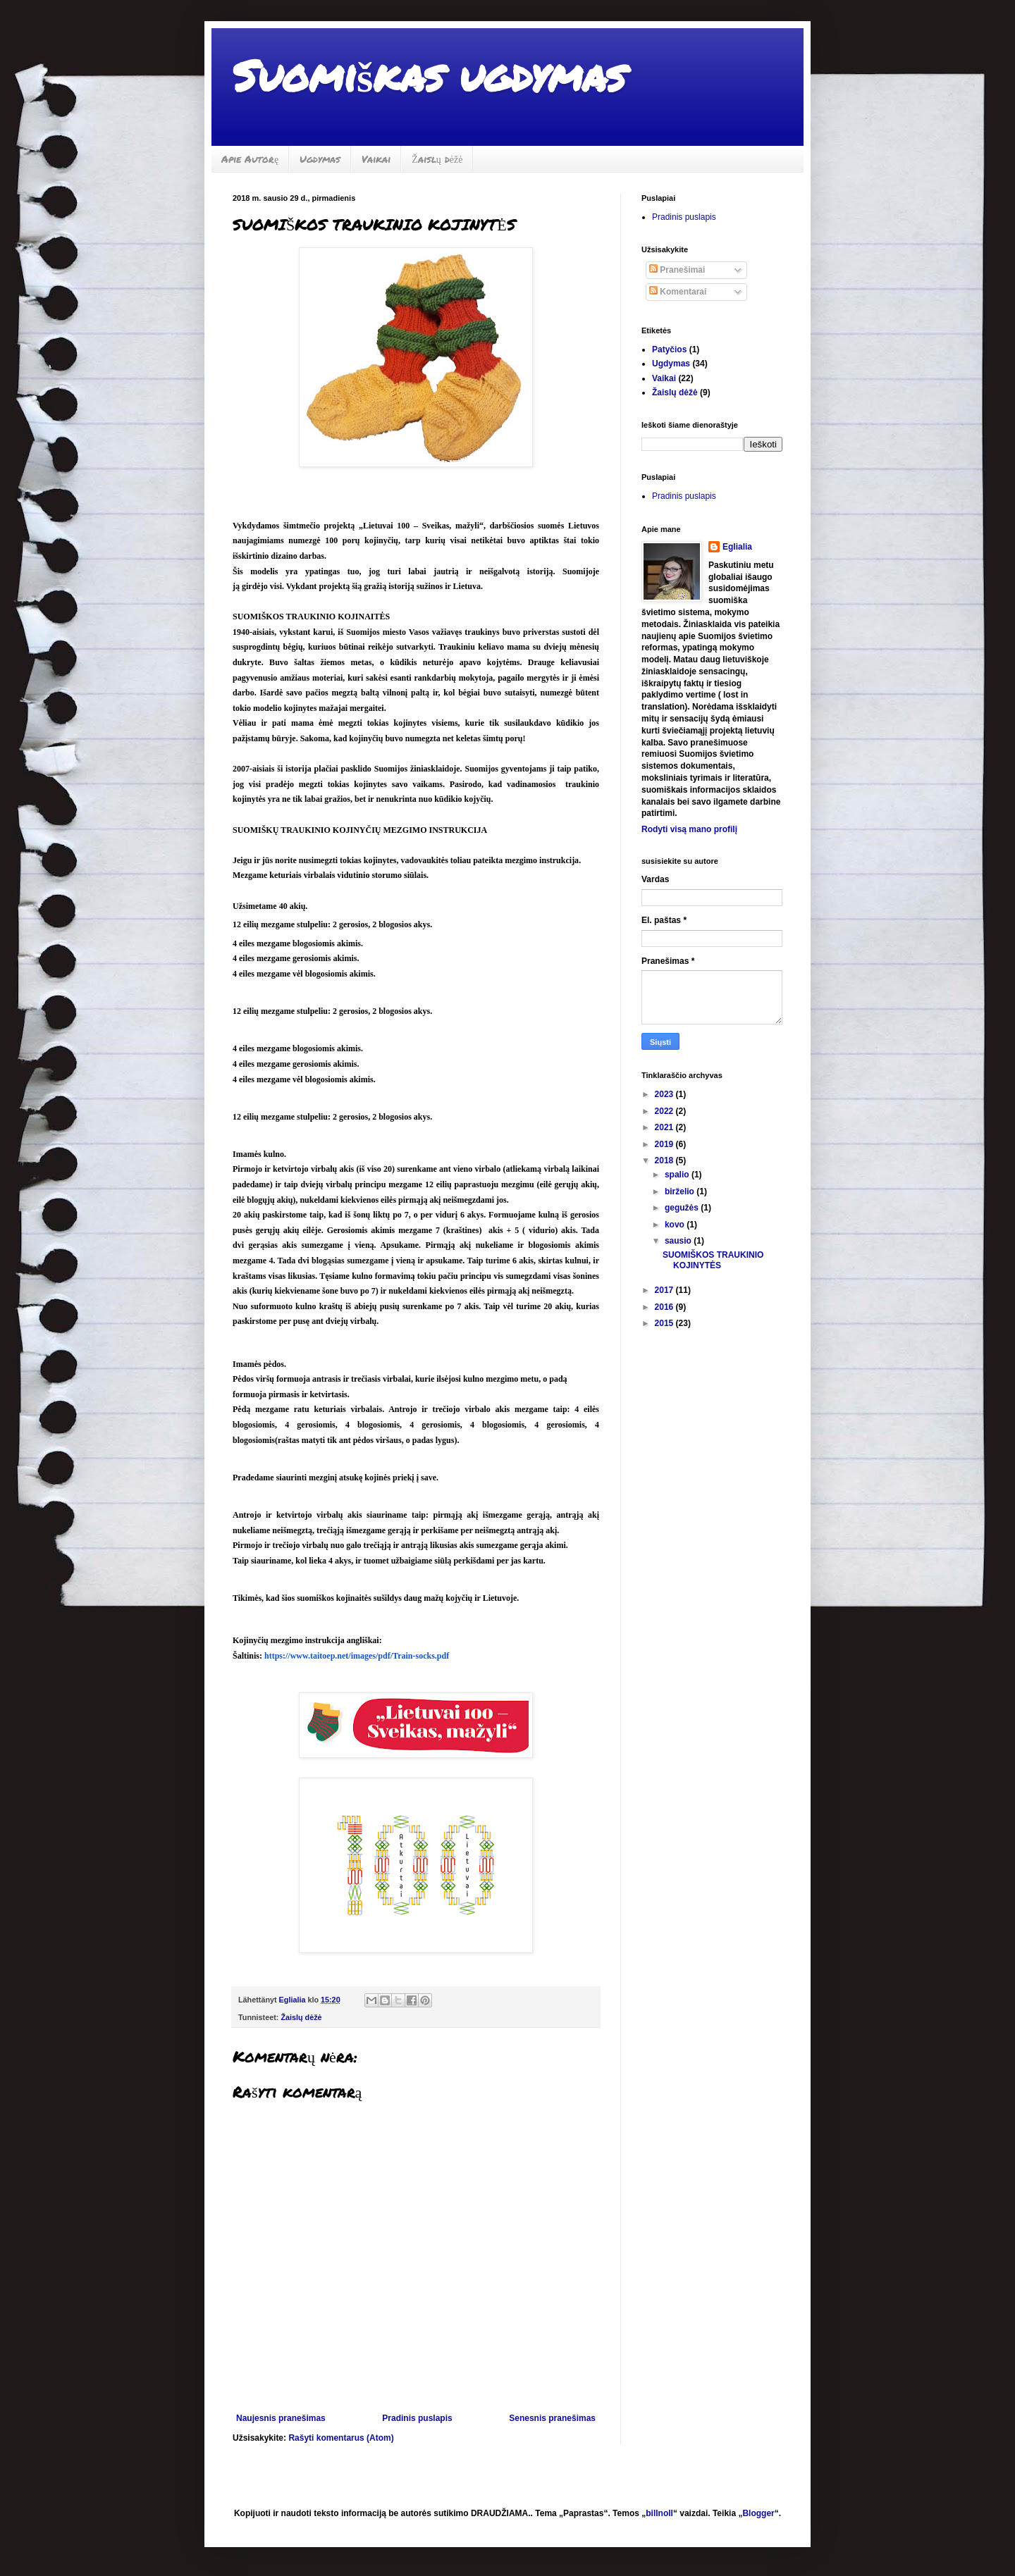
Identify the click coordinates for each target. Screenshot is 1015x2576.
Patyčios (669, 349)
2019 (665, 1144)
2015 (665, 1323)
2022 (665, 1111)
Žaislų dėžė (437, 158)
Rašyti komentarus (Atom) (340, 2438)
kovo (676, 1225)
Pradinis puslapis (417, 2418)
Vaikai (376, 158)
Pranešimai (677, 270)
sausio (679, 1241)
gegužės (683, 1208)
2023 (665, 1094)
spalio (678, 1174)
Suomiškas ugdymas (429, 74)
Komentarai (677, 292)
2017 (665, 1290)
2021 (665, 1127)
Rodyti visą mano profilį (689, 829)
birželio (680, 1191)
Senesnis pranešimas (552, 2418)
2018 (665, 1160)
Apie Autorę (249, 158)
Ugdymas (320, 158)
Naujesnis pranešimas (281, 2418)
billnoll (659, 2513)
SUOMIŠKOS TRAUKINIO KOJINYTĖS (713, 1260)
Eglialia (737, 547)
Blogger (758, 2513)
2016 (665, 1307)
